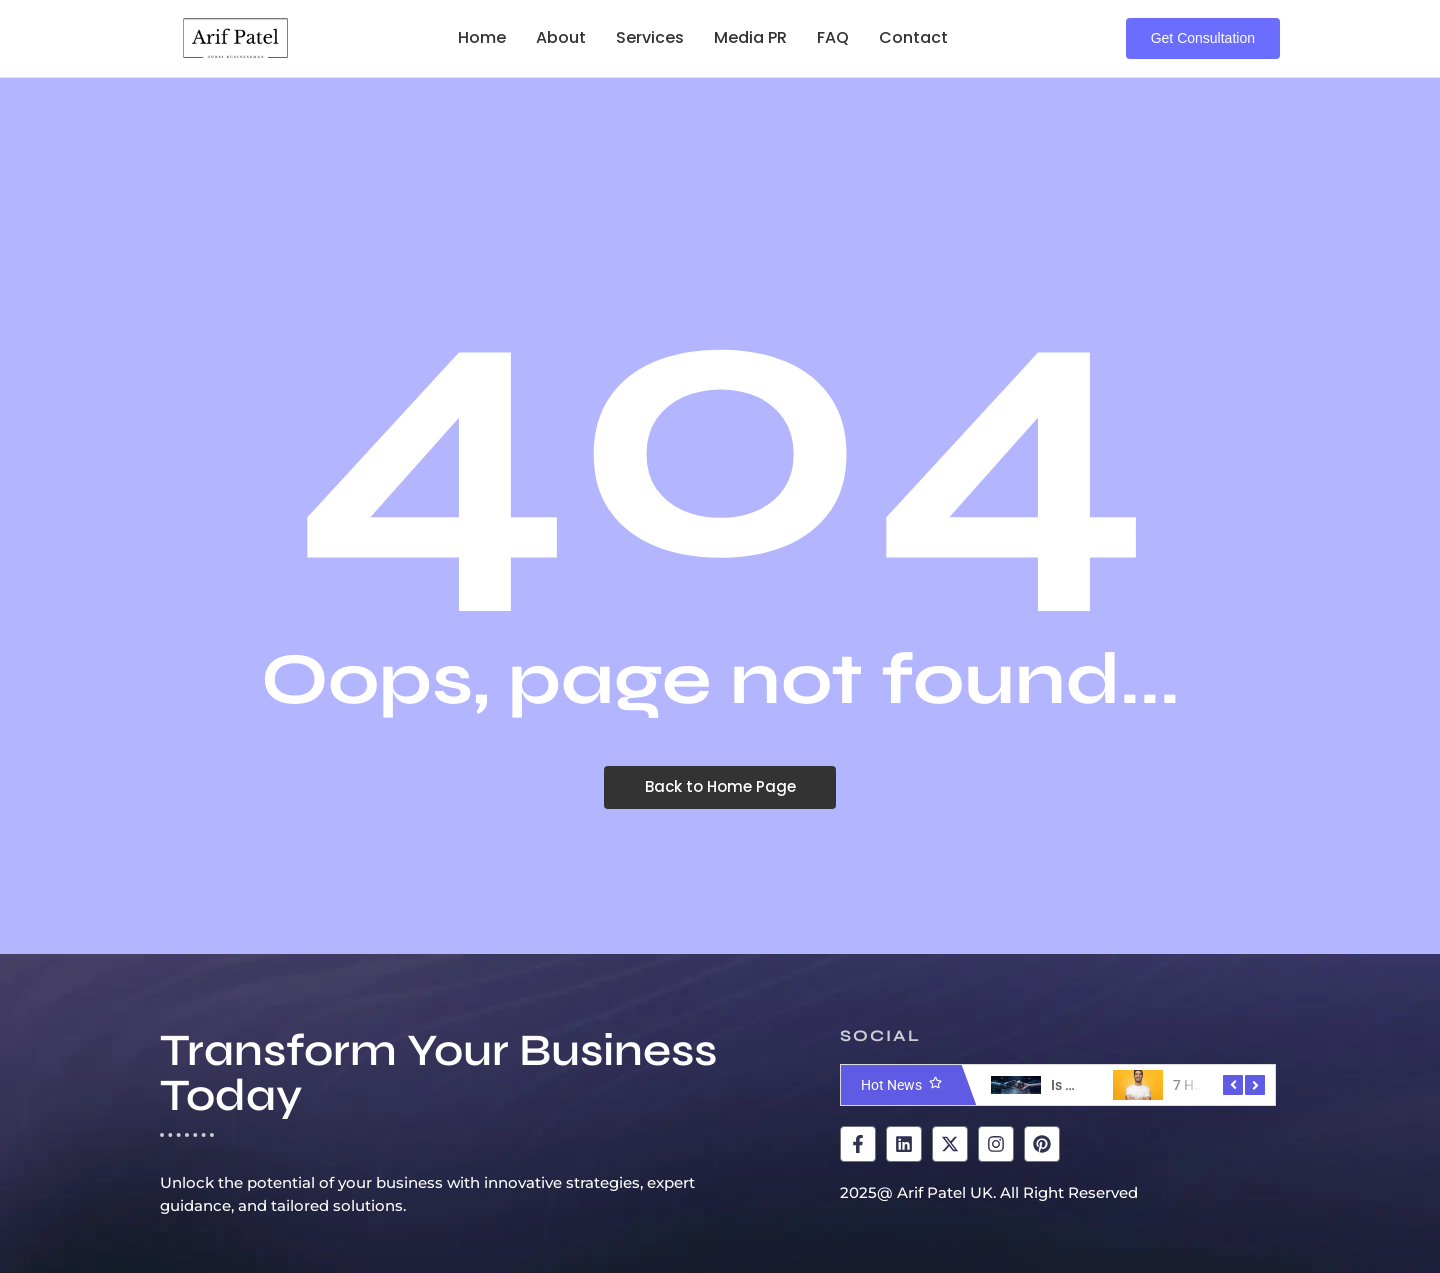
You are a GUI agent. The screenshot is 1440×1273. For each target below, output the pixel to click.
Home (482, 37)
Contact (913, 37)
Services (650, 37)
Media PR (750, 37)
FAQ (833, 37)
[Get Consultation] (1203, 38)
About (561, 37)
